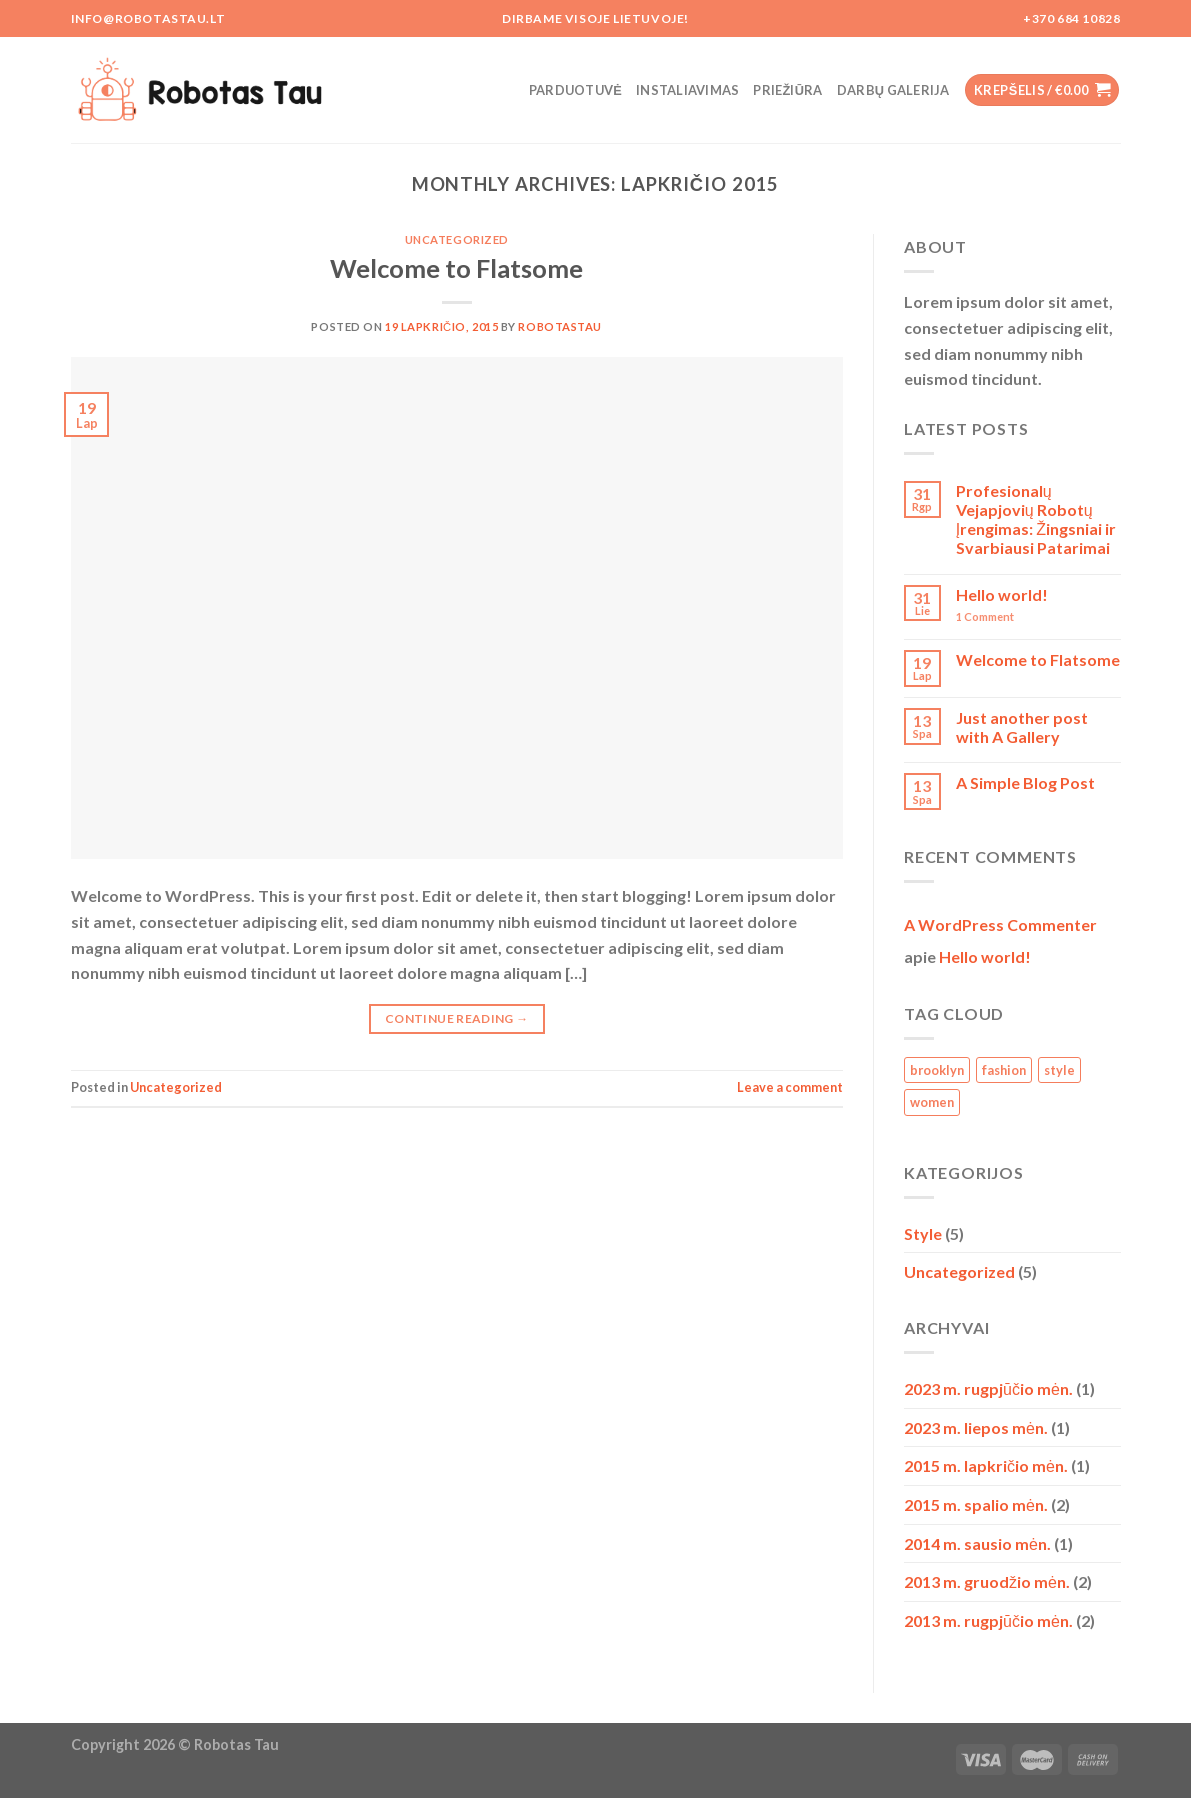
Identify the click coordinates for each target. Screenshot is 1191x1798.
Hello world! (1002, 594)
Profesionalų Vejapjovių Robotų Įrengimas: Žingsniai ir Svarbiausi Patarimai (1036, 519)
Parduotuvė (575, 90)
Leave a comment (790, 1087)
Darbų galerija (893, 90)
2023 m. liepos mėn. (976, 1427)
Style (923, 1233)
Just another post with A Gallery (1022, 727)
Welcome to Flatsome (456, 268)
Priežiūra (787, 90)
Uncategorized (457, 239)
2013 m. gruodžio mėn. (987, 1581)
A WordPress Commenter (1000, 924)
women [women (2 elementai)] (932, 1102)
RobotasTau (560, 326)
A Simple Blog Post (1025, 782)
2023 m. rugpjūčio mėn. (988, 1388)
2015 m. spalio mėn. (976, 1504)
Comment (985, 616)
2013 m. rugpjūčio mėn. (988, 1620)
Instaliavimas (687, 90)
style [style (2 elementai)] (1059, 1070)
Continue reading (457, 1018)
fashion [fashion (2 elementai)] (1004, 1070)
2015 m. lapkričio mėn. (986, 1465)
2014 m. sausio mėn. (977, 1543)
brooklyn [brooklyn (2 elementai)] (937, 1070)
